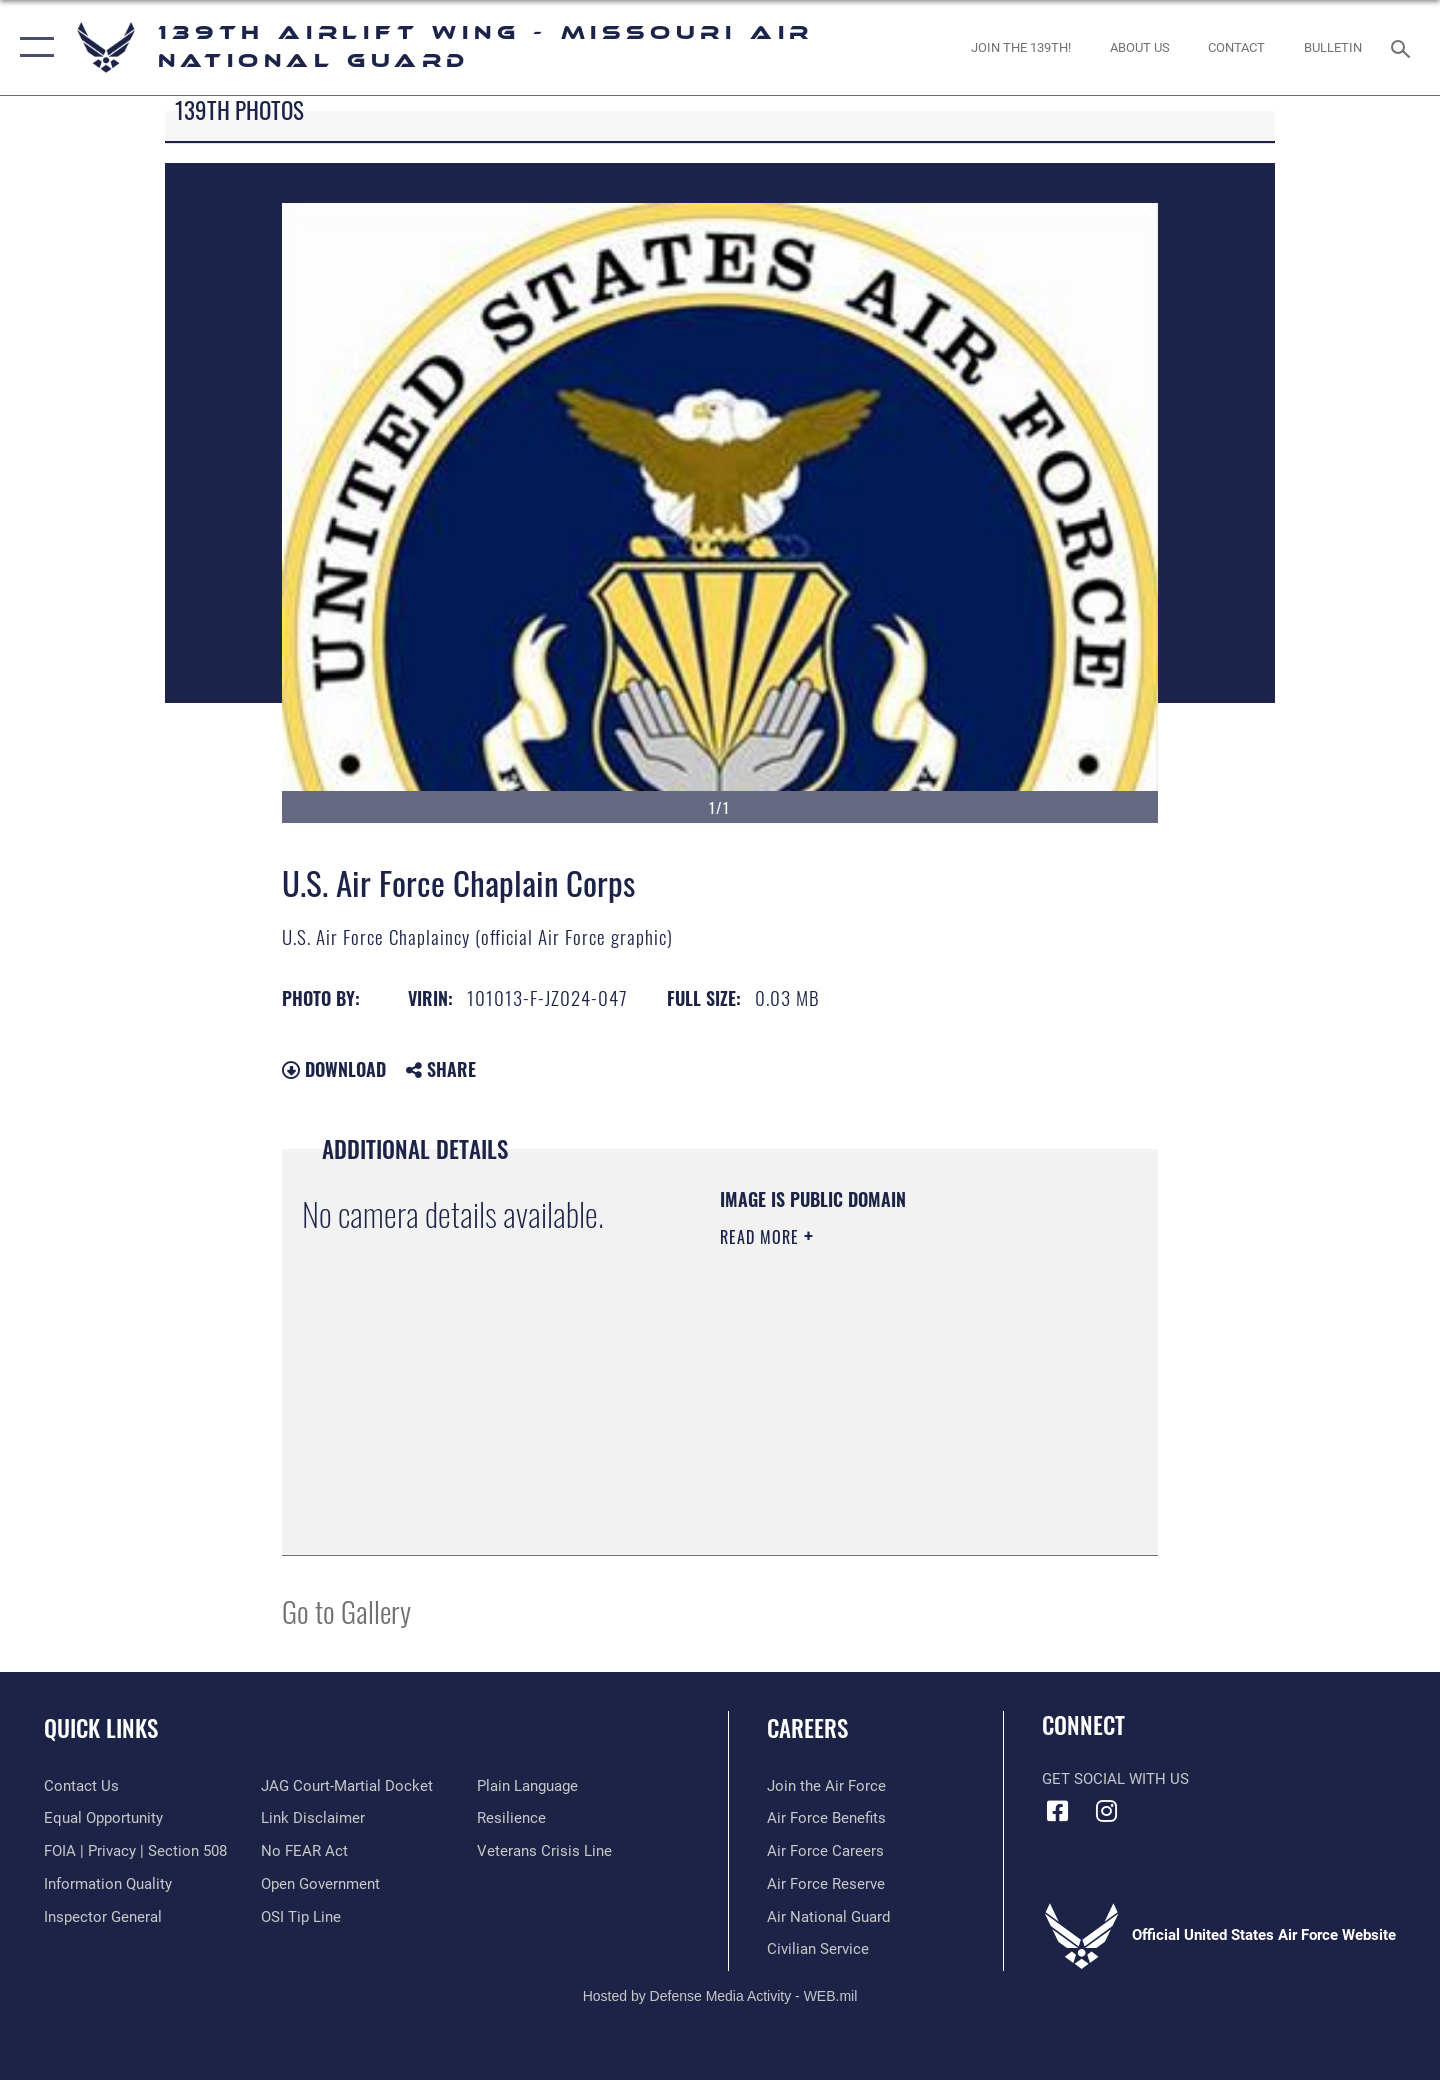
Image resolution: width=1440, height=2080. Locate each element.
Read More (762, 1237)
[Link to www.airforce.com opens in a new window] (826, 1786)
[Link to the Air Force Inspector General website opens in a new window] (103, 1917)
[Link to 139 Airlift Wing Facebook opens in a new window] (1057, 1811)
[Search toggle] (1403, 47)
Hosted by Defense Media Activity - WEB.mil (720, 1996)
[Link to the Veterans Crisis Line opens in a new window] (544, 1851)
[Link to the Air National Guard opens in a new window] (828, 1917)
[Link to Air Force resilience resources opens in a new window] (511, 1818)
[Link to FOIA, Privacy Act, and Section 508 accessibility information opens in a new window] (135, 1851)
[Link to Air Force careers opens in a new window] (825, 1851)
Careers (807, 1728)
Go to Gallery (346, 1610)
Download (334, 1069)
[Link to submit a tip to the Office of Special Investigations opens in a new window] (301, 1917)
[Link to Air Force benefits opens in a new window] (826, 1818)
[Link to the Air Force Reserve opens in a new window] (826, 1884)
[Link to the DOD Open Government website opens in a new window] (320, 1884)
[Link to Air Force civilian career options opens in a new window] (818, 1949)
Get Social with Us (1115, 1779)
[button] (32, 47)
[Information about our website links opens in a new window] (313, 1818)
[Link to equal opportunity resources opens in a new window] (103, 1818)
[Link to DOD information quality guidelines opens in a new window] (108, 1884)
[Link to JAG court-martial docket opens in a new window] (347, 1786)
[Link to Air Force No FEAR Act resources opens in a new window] (304, 1851)
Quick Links (101, 1728)
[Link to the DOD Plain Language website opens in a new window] (527, 1786)
